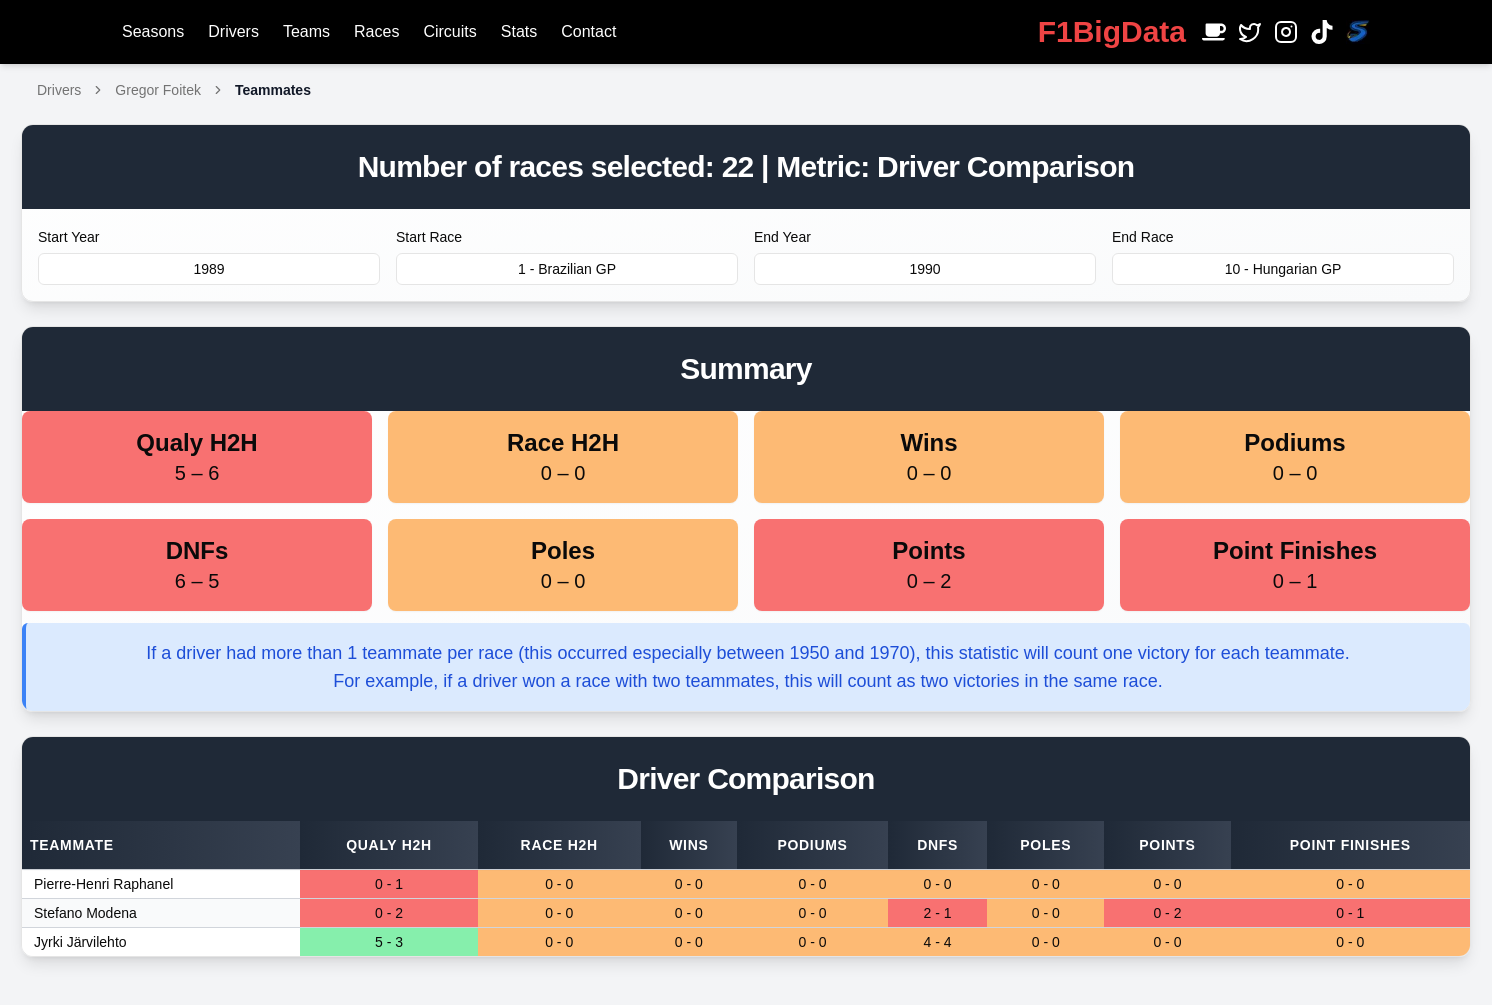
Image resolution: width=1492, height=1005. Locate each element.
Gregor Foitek (158, 90)
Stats (519, 31)
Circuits (449, 31)
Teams (306, 31)
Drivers (233, 31)
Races (376, 31)
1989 (208, 269)
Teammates (273, 90)
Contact (588, 31)
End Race (1142, 237)
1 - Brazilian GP (567, 269)
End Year (782, 237)
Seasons (153, 31)
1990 (924, 269)
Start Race (429, 237)
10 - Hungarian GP (1283, 269)
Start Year (69, 237)
